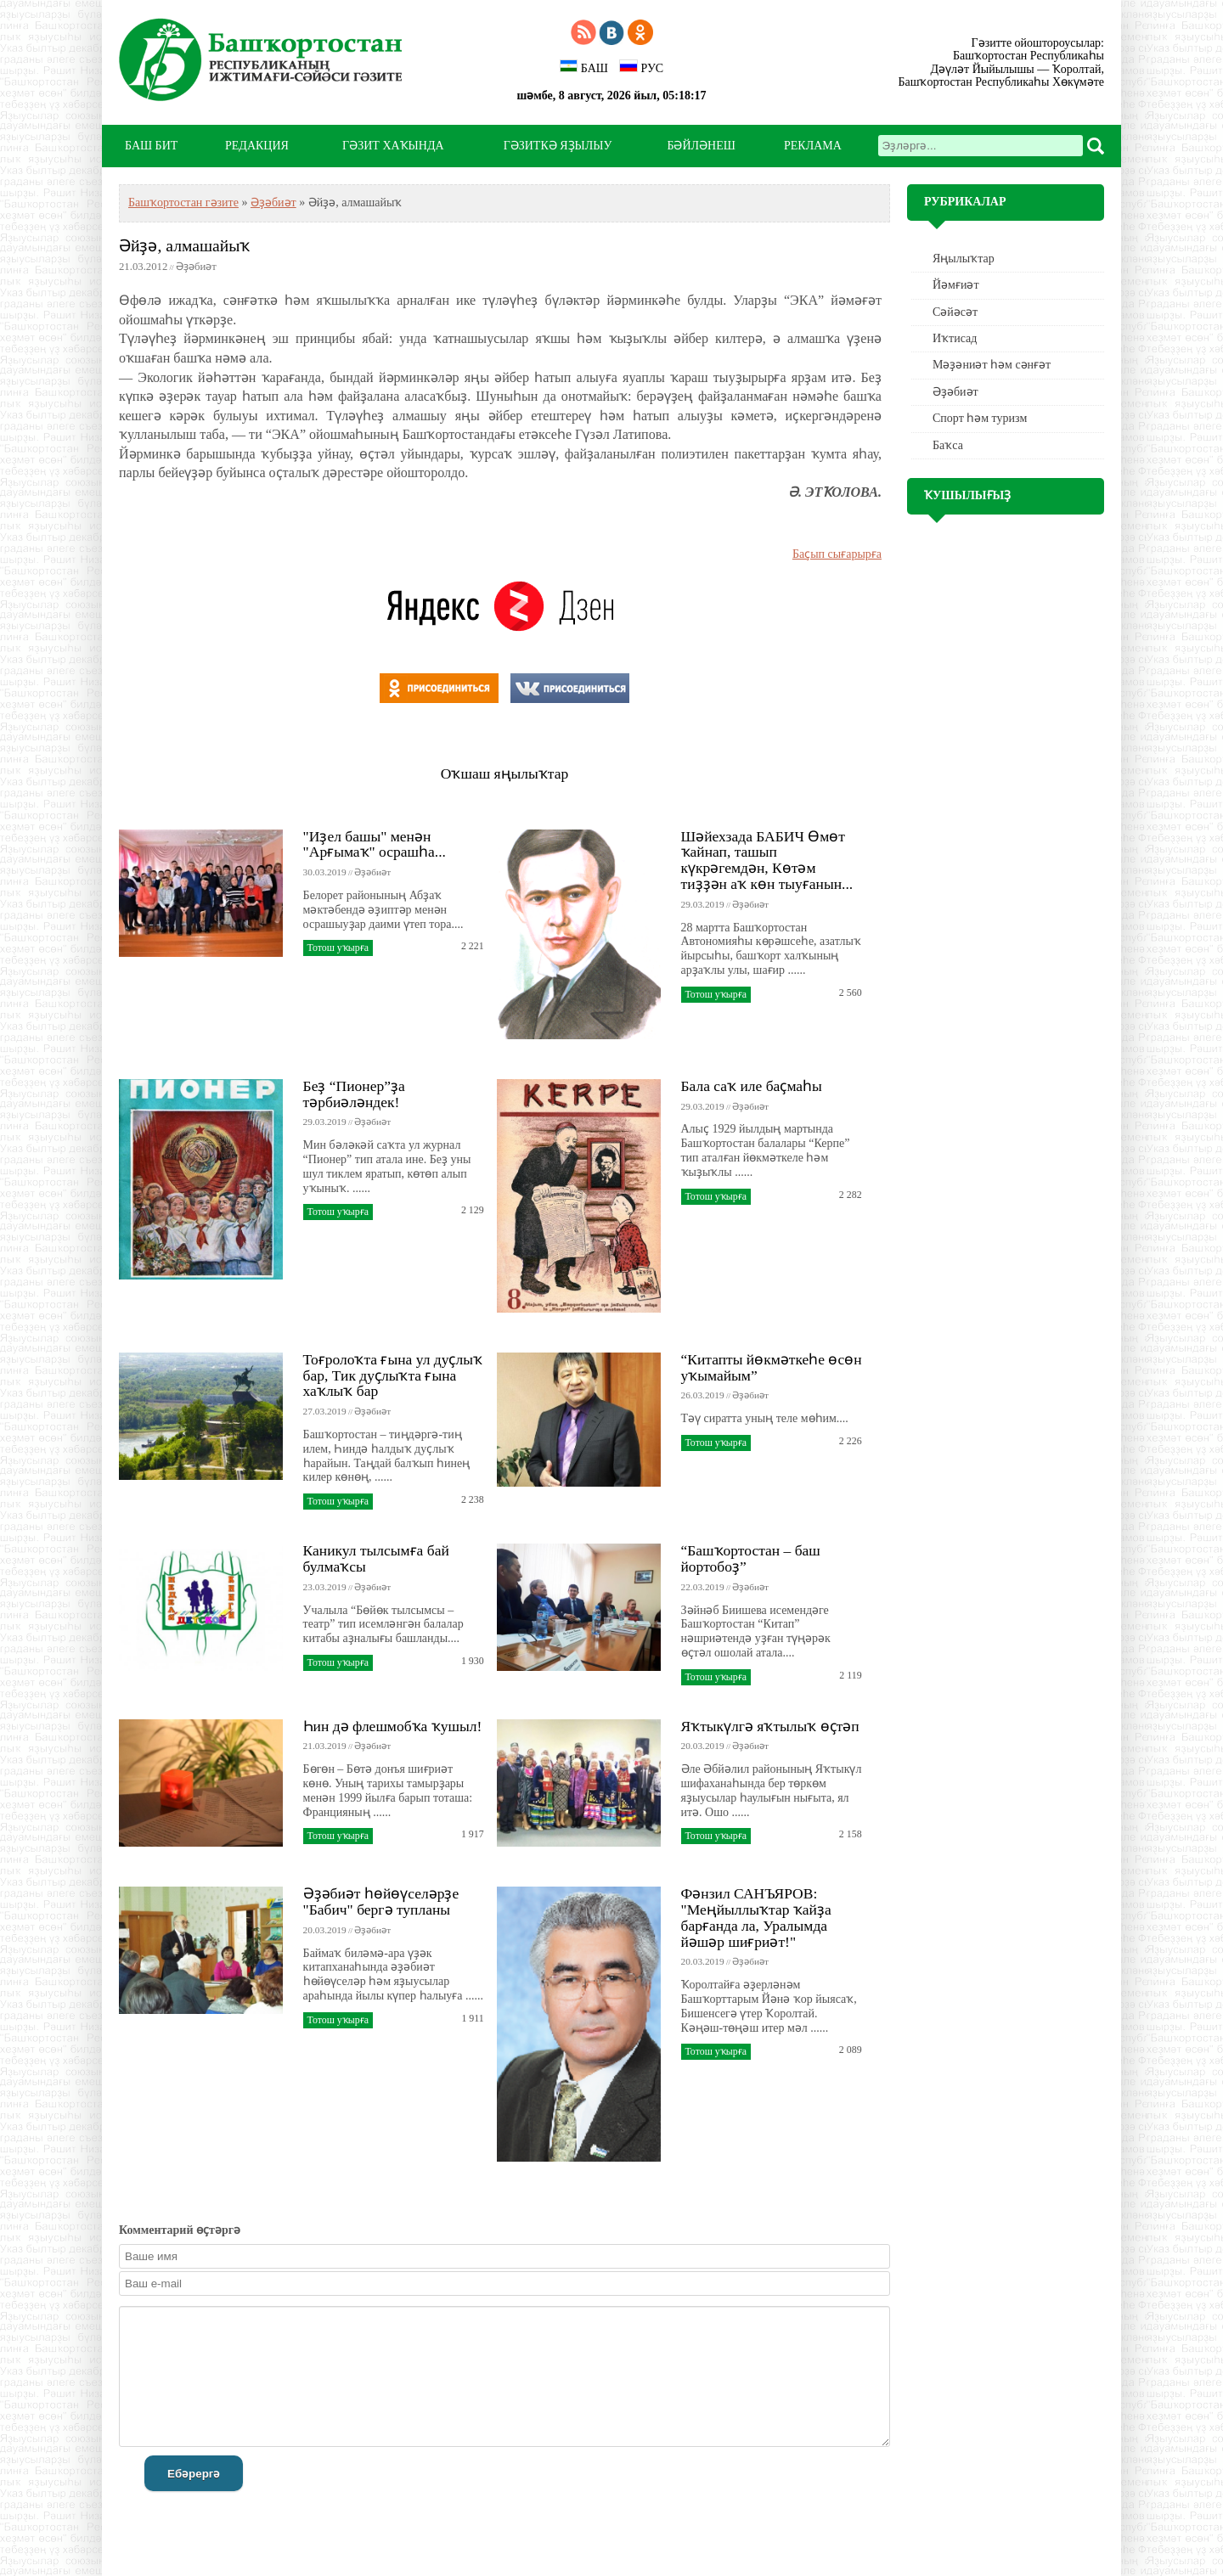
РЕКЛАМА (813, 145)
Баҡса (948, 445)
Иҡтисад (955, 338)
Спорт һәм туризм (980, 418)
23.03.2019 (325, 1587)
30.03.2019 (325, 872)
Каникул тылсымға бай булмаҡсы (376, 1558)
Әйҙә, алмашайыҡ (184, 246)
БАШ (584, 67)
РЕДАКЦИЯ (257, 145)
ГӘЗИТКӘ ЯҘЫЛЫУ (558, 145)
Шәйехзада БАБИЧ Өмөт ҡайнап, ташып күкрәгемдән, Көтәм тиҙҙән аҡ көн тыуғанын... (767, 860)
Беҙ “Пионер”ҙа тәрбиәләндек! (354, 1094)
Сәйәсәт (955, 312)
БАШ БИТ (151, 145)
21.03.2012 (143, 267)
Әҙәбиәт (273, 202)
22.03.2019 (702, 1587)
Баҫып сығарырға (837, 554)
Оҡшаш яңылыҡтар (504, 773)
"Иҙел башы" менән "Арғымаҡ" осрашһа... (374, 844)
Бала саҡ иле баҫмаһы (751, 1085)
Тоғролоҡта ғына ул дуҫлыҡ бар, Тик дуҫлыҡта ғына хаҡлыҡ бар (392, 1375)
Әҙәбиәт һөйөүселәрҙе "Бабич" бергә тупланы (381, 1901)
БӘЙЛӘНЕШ (701, 145)
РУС (641, 67)
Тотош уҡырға (338, 947)
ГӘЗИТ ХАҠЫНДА (392, 145)
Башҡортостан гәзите (183, 202)
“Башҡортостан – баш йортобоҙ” (750, 1558)
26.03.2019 (702, 1395)
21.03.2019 (325, 1746)
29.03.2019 (702, 904)
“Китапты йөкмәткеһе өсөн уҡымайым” (771, 1367)
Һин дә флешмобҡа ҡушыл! (392, 1726)
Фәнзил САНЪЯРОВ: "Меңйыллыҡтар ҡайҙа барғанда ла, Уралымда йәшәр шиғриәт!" (756, 1917)
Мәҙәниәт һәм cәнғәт (992, 364)
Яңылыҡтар (964, 258)
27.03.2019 (325, 1411)
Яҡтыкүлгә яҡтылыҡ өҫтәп (770, 1726)
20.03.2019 (702, 1746)
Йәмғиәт (956, 284)
